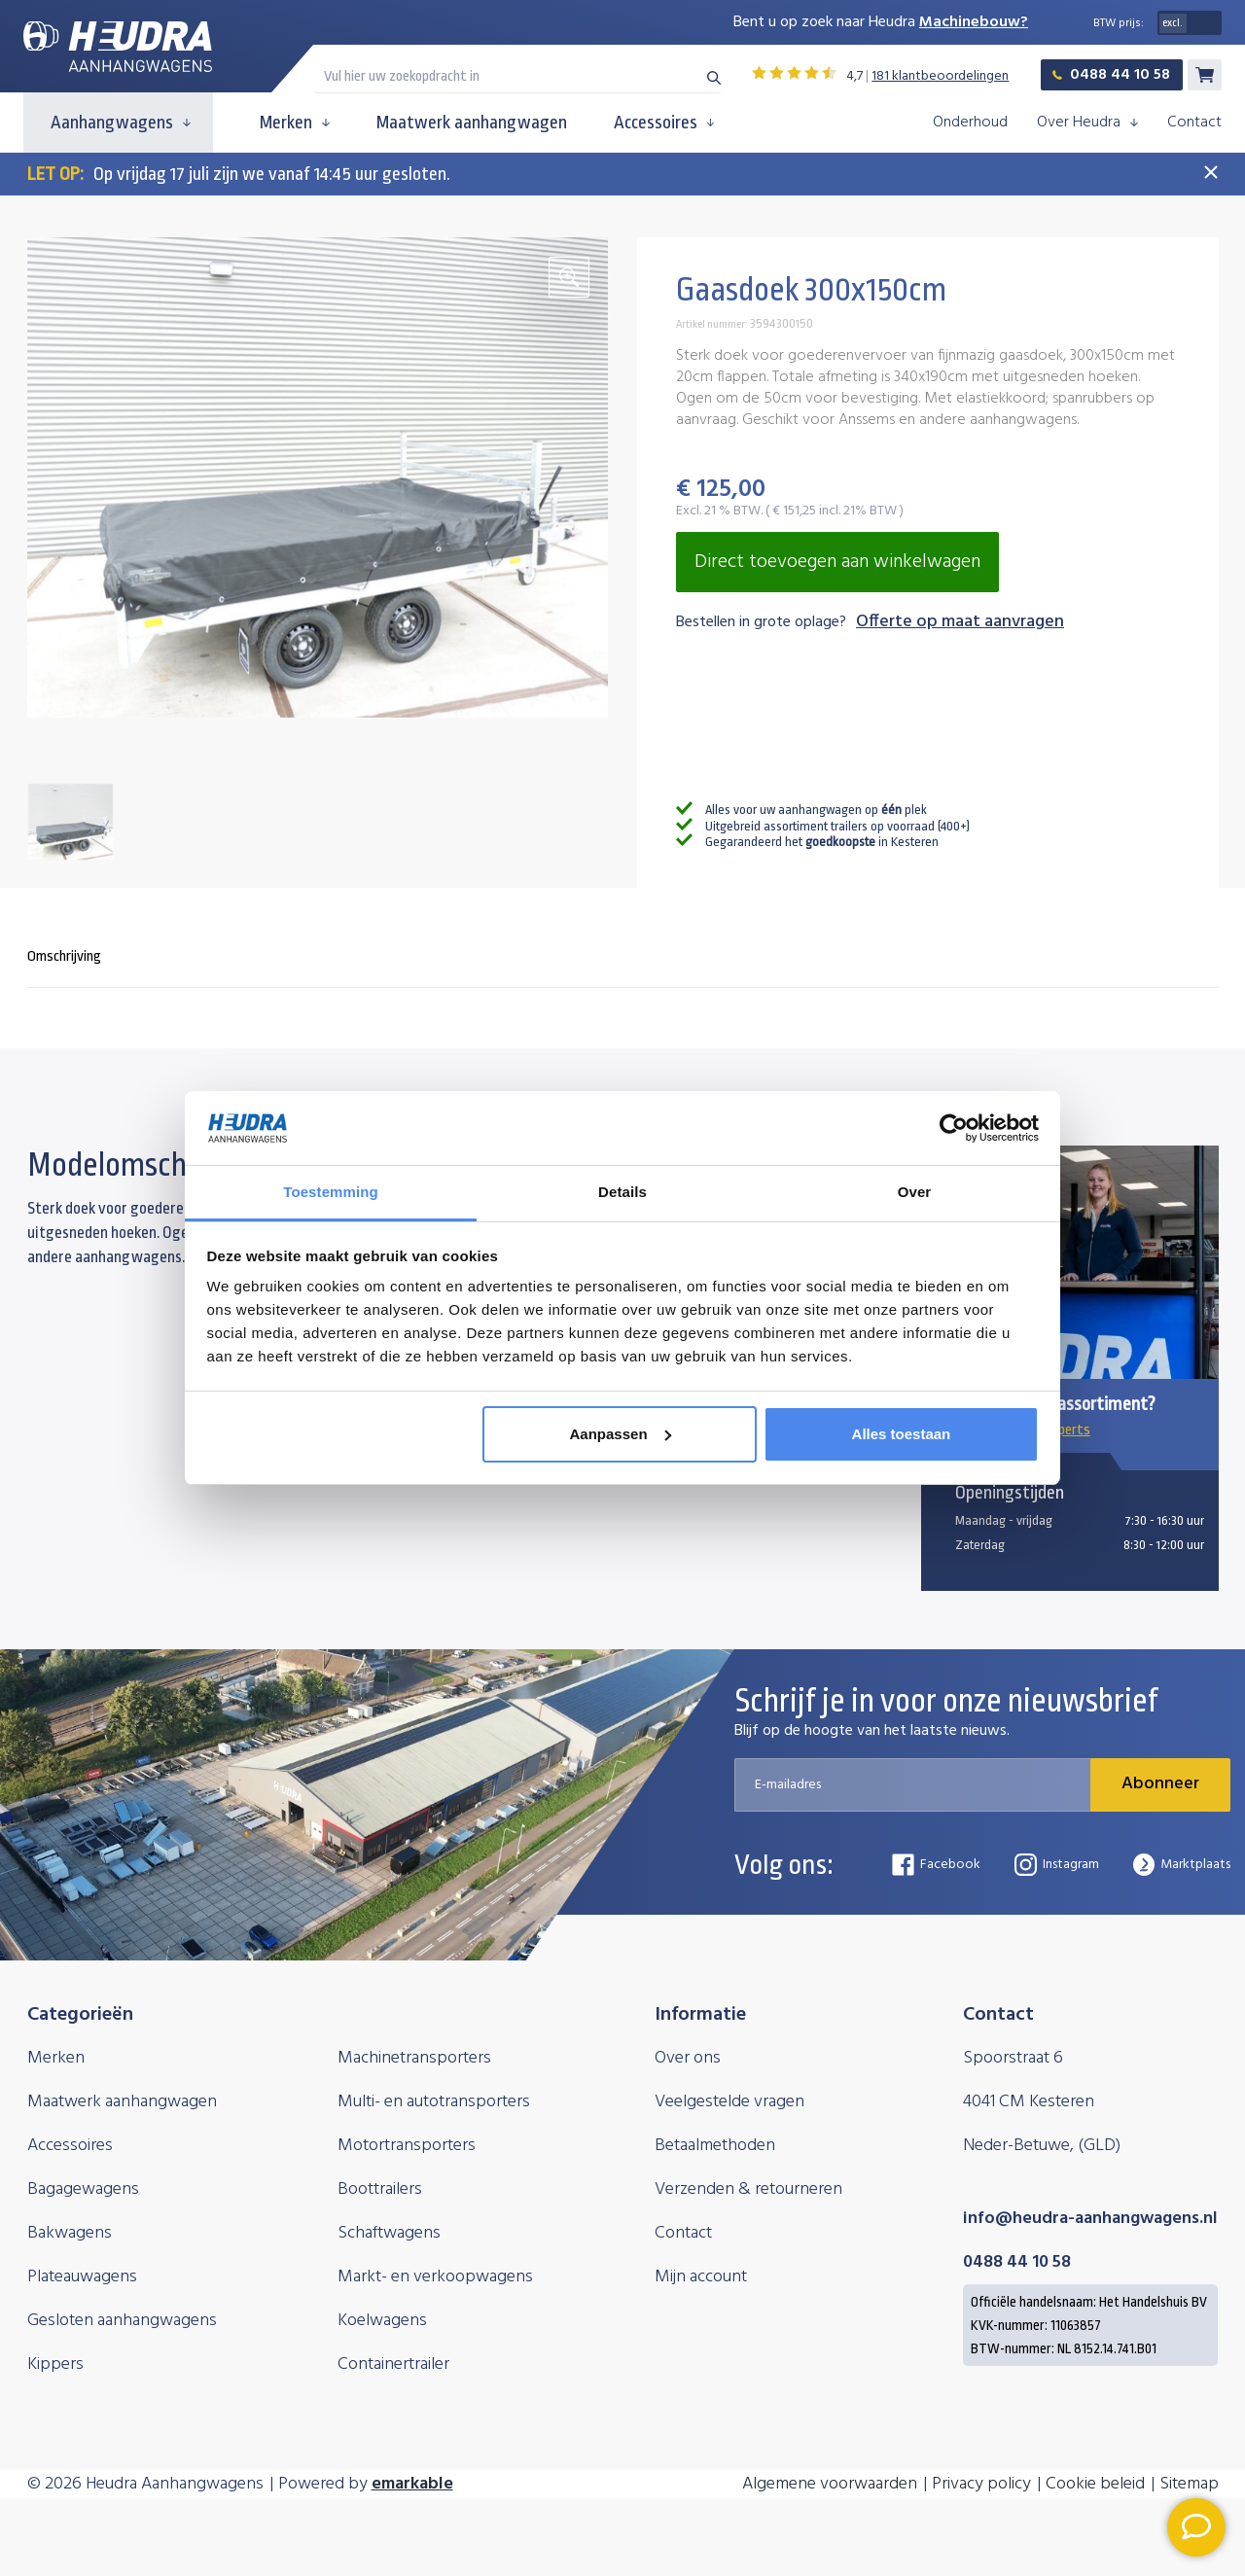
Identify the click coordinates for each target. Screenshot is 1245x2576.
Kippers (55, 2364)
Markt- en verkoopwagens (435, 2277)
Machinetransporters (414, 2058)
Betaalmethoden (715, 2146)
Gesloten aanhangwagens (122, 2321)
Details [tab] (622, 1191)
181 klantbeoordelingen (940, 76)
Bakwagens (69, 2233)
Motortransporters (407, 2146)
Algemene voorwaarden (829, 2484)
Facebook (936, 1864)
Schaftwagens (389, 2233)
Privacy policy (981, 2484)
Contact (1194, 122)
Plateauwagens (82, 2277)
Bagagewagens (83, 2189)
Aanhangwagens (121, 122)
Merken (295, 122)
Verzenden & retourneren (748, 2189)
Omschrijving (64, 956)
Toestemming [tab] (330, 1191)
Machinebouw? (973, 22)
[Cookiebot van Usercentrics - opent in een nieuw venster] (954, 1128)
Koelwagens (382, 2321)
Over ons (688, 2058)
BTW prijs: (1118, 23)
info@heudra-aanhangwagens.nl (1090, 2219)
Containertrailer (393, 2364)
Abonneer (1160, 1784)
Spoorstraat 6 (1013, 2058)
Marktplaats (1181, 1864)
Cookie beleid (1095, 2484)
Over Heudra (1087, 122)
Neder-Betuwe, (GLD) (1041, 2146)
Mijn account (701, 2277)
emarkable (412, 2484)
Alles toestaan (901, 1434)
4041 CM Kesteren (1028, 2102)
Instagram (1056, 1864)
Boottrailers (380, 2189)
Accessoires (664, 122)
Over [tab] (915, 1191)
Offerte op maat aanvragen (960, 622)
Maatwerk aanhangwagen (471, 122)
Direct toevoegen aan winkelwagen (837, 562)
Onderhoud (970, 122)
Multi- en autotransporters (434, 2102)
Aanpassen (620, 1434)
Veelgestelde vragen (729, 2102)
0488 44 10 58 (1111, 75)
